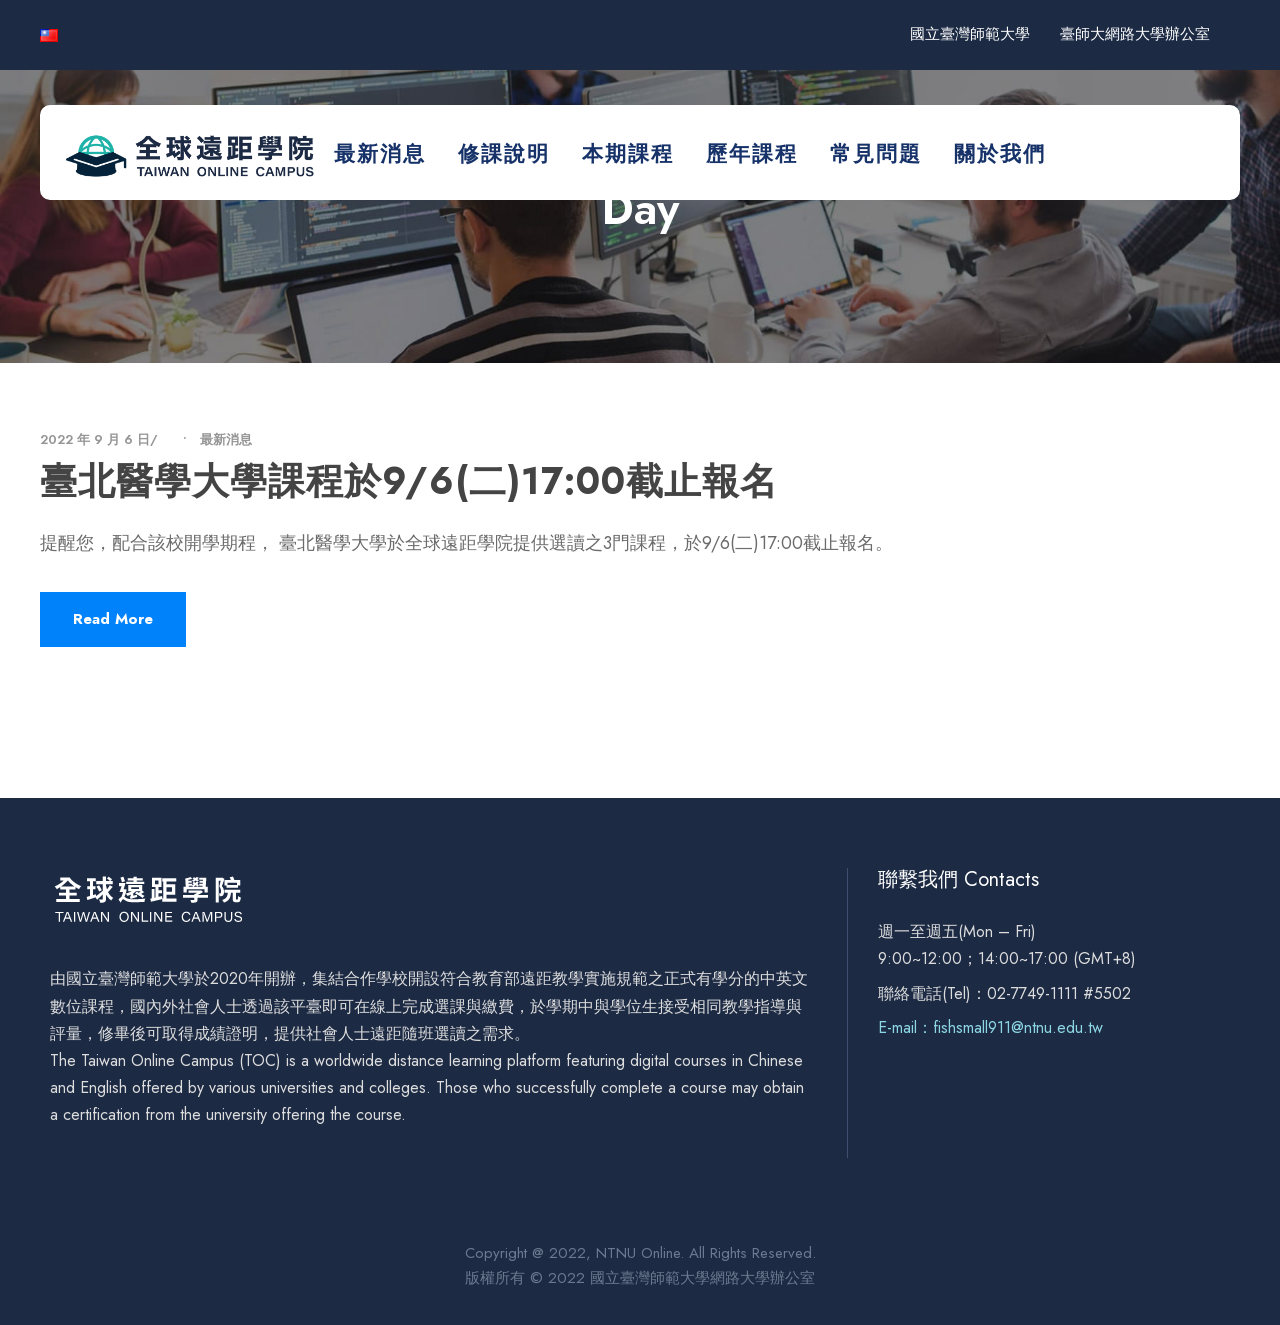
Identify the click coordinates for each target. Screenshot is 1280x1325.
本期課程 (628, 154)
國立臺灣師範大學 (970, 34)
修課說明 (504, 154)
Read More (113, 619)
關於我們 (1000, 154)
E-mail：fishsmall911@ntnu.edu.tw (990, 1027)
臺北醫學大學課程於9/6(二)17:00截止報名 (409, 481)
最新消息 (380, 154)
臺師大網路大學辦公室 (1135, 34)
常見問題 (876, 154)
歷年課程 (752, 154)
